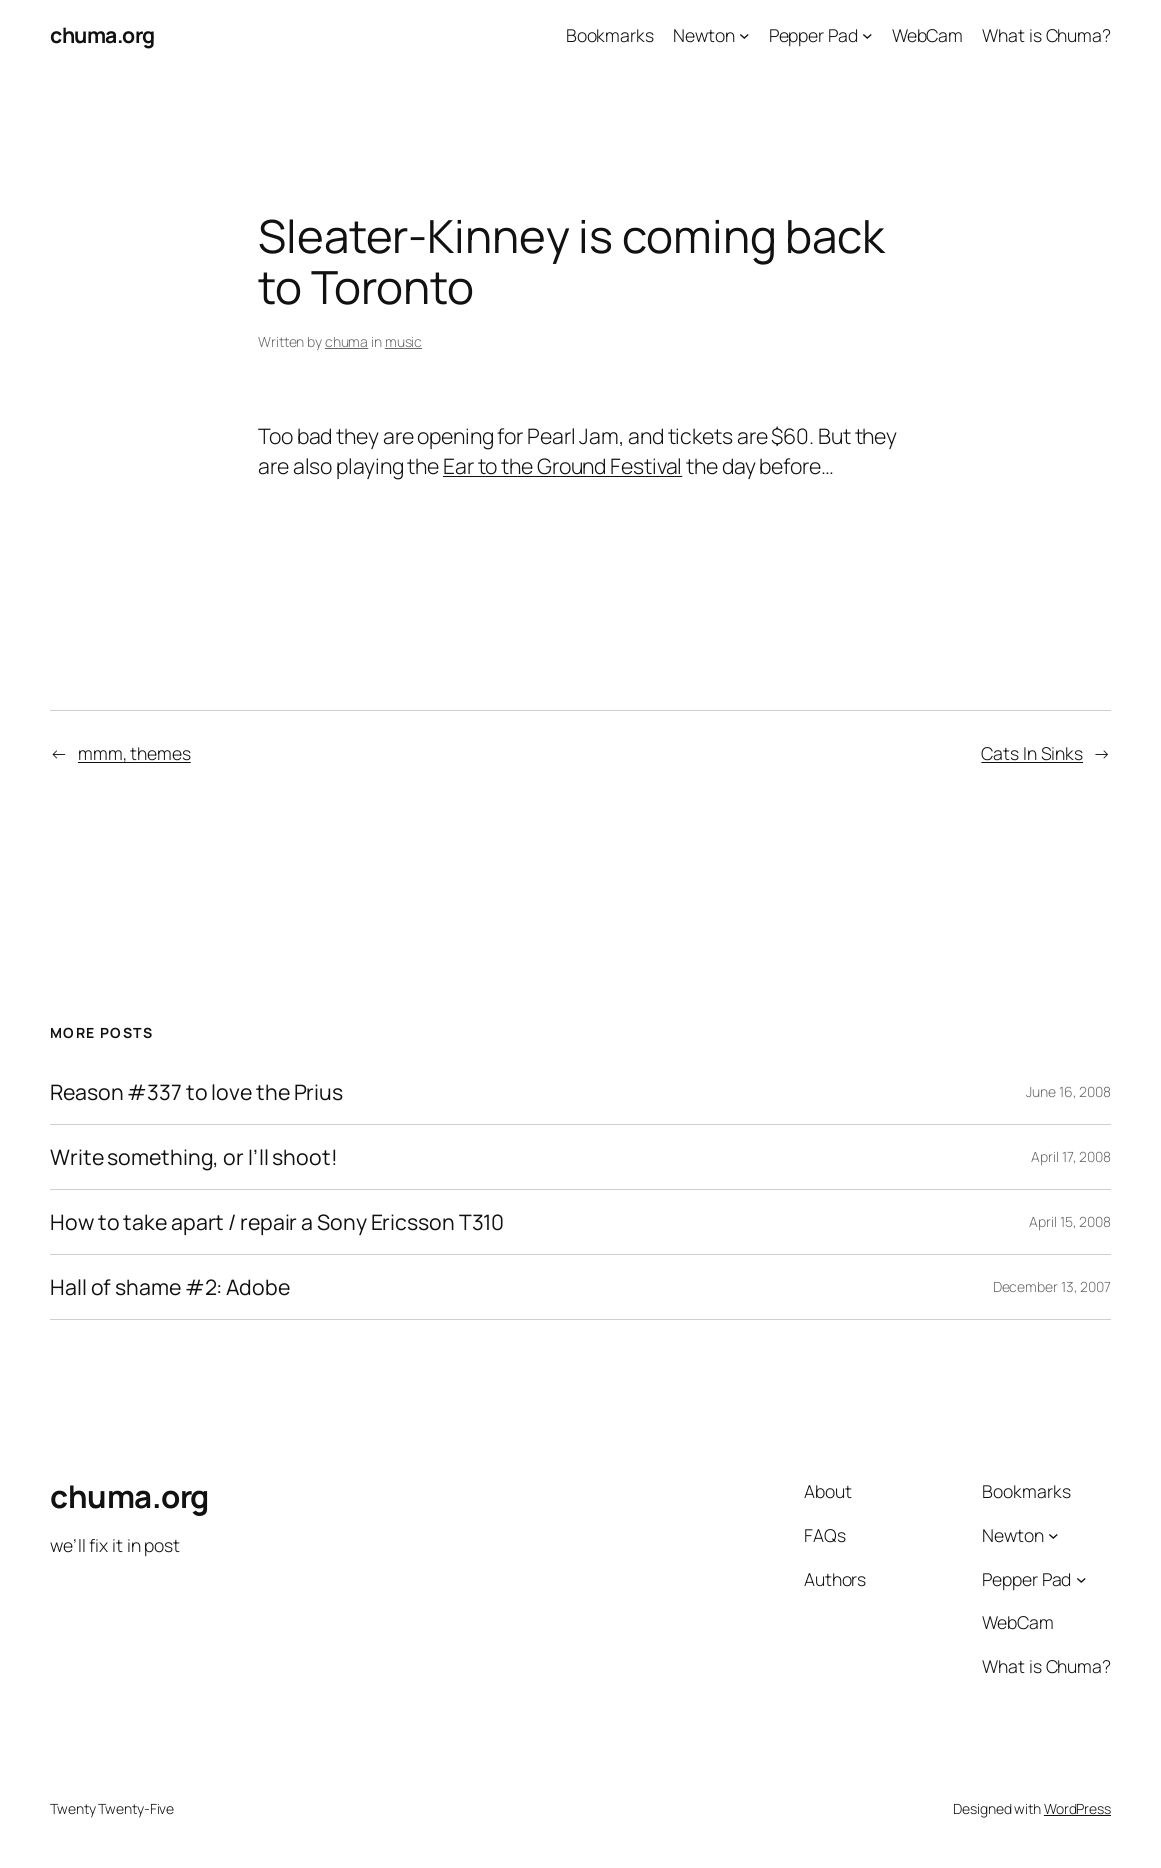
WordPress (1077, 1808)
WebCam (927, 35)
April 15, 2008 (1070, 1221)
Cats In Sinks (1032, 753)
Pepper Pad (813, 35)
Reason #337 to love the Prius (196, 1092)
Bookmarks (610, 35)
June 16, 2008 (1068, 1091)
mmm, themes (134, 753)
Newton (703, 35)
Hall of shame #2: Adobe (170, 1287)
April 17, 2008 (1071, 1156)
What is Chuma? (1046, 35)
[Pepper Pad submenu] (867, 35)
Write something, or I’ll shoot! (194, 1157)
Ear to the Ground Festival (562, 465)
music (404, 341)
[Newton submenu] (744, 35)
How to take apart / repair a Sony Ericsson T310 (277, 1222)
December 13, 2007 (1052, 1286)
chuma (347, 341)
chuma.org (102, 34)
